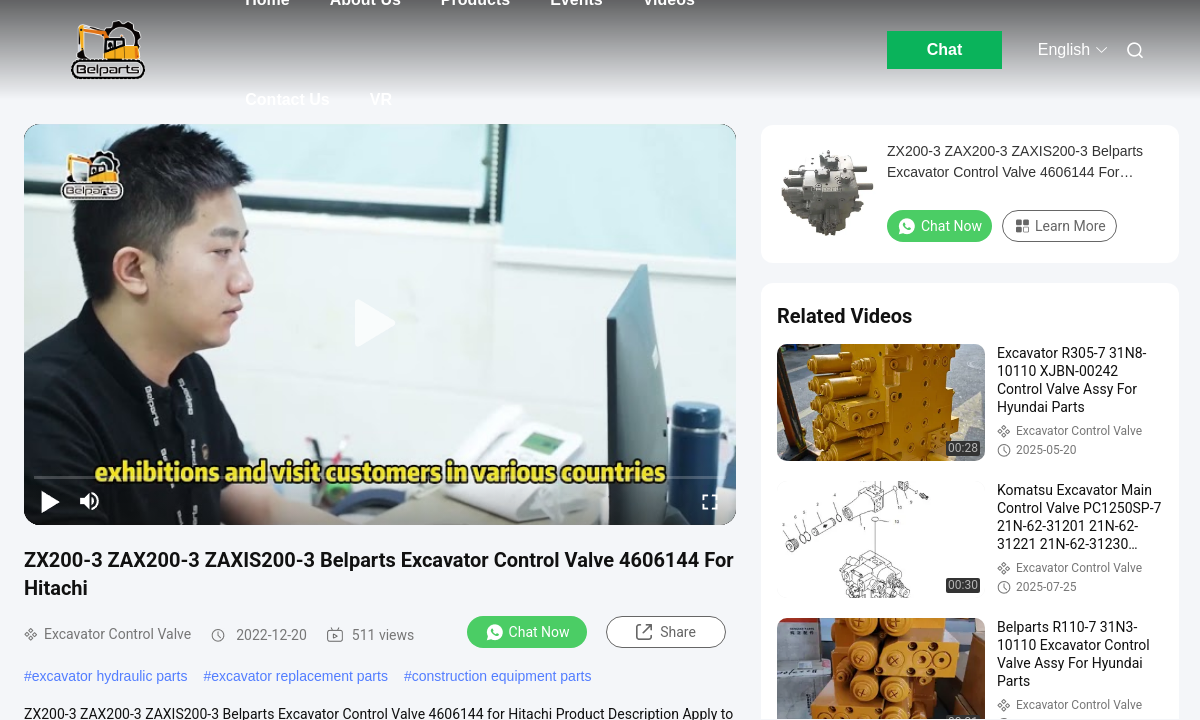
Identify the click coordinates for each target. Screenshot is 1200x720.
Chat (945, 49)
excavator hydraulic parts (110, 676)
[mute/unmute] (90, 501)
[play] (380, 324)
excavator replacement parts (299, 676)
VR (381, 99)
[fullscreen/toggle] (710, 501)
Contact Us (287, 99)
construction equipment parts (502, 676)
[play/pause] (50, 501)
